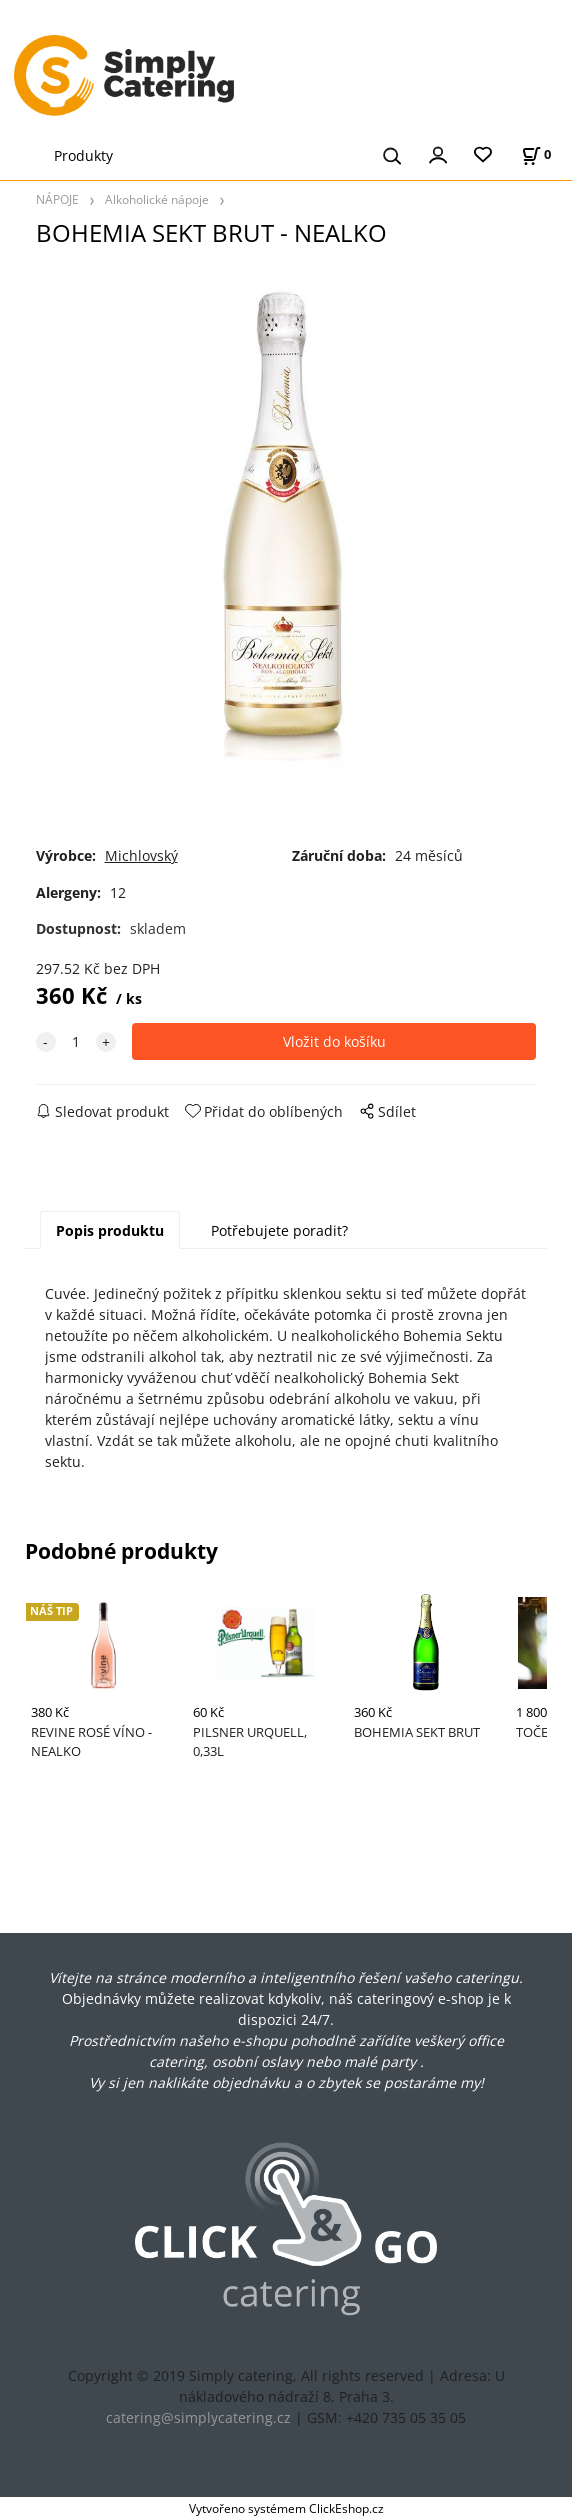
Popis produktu (110, 1230)
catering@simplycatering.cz (198, 2417)
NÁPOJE (57, 199)
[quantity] (76, 1041)
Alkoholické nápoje (157, 199)
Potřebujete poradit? (279, 1230)
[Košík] (536, 154)
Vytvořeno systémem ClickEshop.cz (286, 2508)
